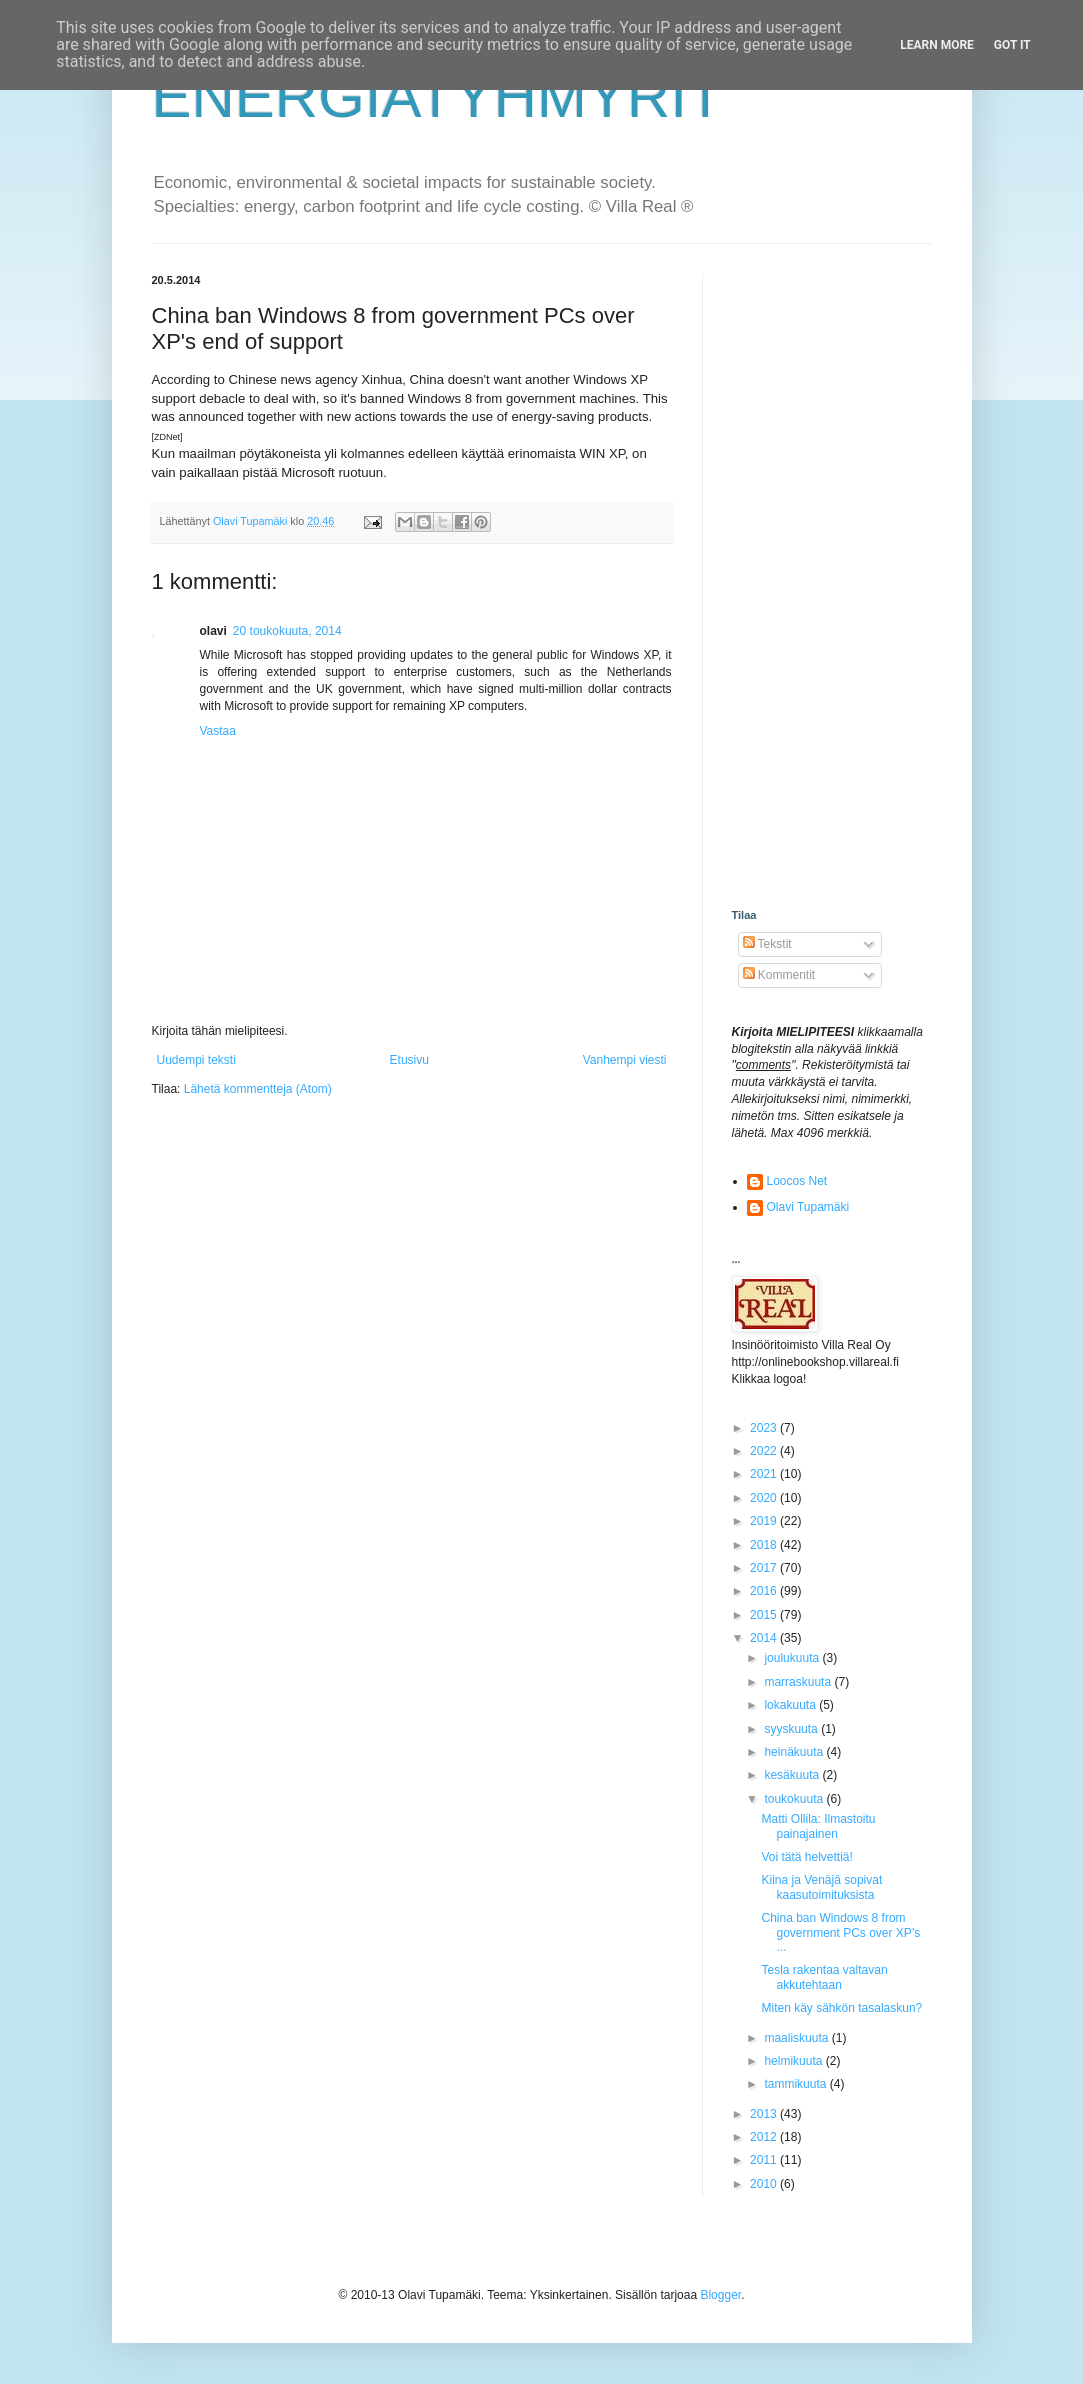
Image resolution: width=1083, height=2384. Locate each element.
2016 (765, 1591)
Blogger (720, 2295)
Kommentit (779, 975)
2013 (765, 2114)
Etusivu (409, 1060)
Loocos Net (797, 1181)
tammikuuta (796, 2084)
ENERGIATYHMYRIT (438, 96)
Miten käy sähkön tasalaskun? (841, 2008)
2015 (765, 1615)
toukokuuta (795, 1799)
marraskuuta (799, 1682)
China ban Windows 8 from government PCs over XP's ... (840, 1932)
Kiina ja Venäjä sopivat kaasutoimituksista (821, 1887)
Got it (1012, 45)
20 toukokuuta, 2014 (287, 631)
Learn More (937, 45)
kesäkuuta (793, 1775)
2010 (765, 2184)
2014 (765, 1638)
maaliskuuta (797, 2038)
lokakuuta (791, 1705)
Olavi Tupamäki (808, 1207)
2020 (765, 1498)
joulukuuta (793, 1658)
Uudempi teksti (196, 1060)
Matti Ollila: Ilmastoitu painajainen (818, 1826)
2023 (765, 1428)
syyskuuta (792, 1729)
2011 (765, 2160)
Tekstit (767, 944)
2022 (765, 1451)
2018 (765, 1545)
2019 (765, 1521)
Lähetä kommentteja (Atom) (258, 1089)
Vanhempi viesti (625, 1060)
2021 (765, 1474)
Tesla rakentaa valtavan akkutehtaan (824, 1977)
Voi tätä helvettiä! (806, 1857)
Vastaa (218, 731)
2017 (765, 1568)
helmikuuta (794, 2061)
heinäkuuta (795, 1752)
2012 (765, 2137)
